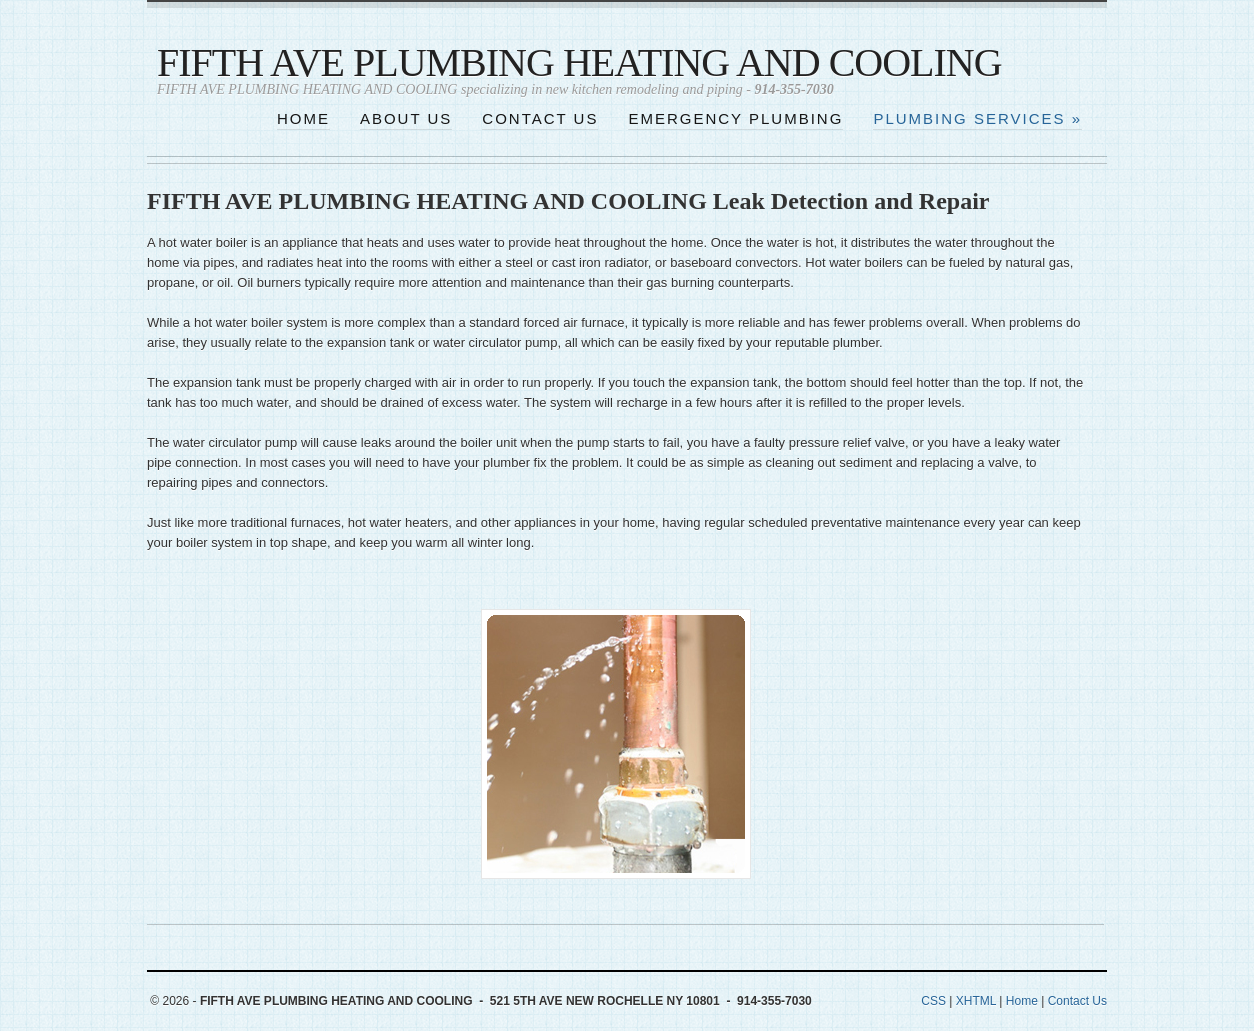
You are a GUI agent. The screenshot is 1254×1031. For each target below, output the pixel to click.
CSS (933, 1001)
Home (1022, 1001)
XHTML (976, 1001)
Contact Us (1077, 1001)
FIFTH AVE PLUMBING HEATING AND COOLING (579, 62)
